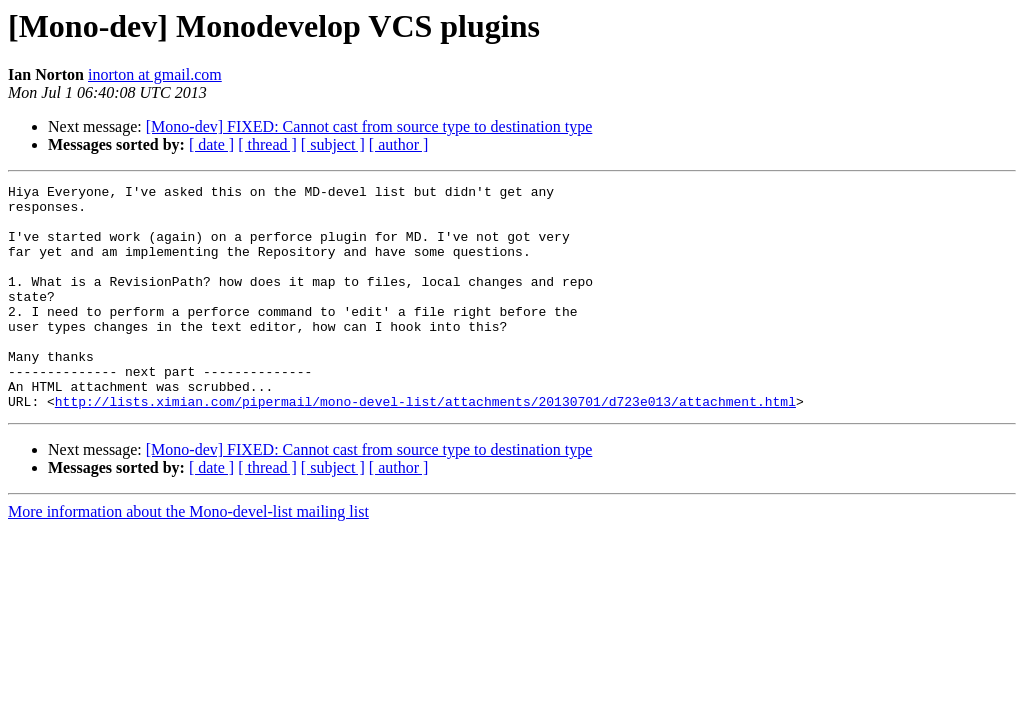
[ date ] (211, 144)
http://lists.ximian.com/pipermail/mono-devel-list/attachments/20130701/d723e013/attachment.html (425, 446)
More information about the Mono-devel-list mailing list (188, 556)
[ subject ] (333, 144)
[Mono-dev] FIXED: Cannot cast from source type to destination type (369, 126)
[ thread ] (267, 144)
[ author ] (399, 144)
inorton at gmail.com (155, 74)
